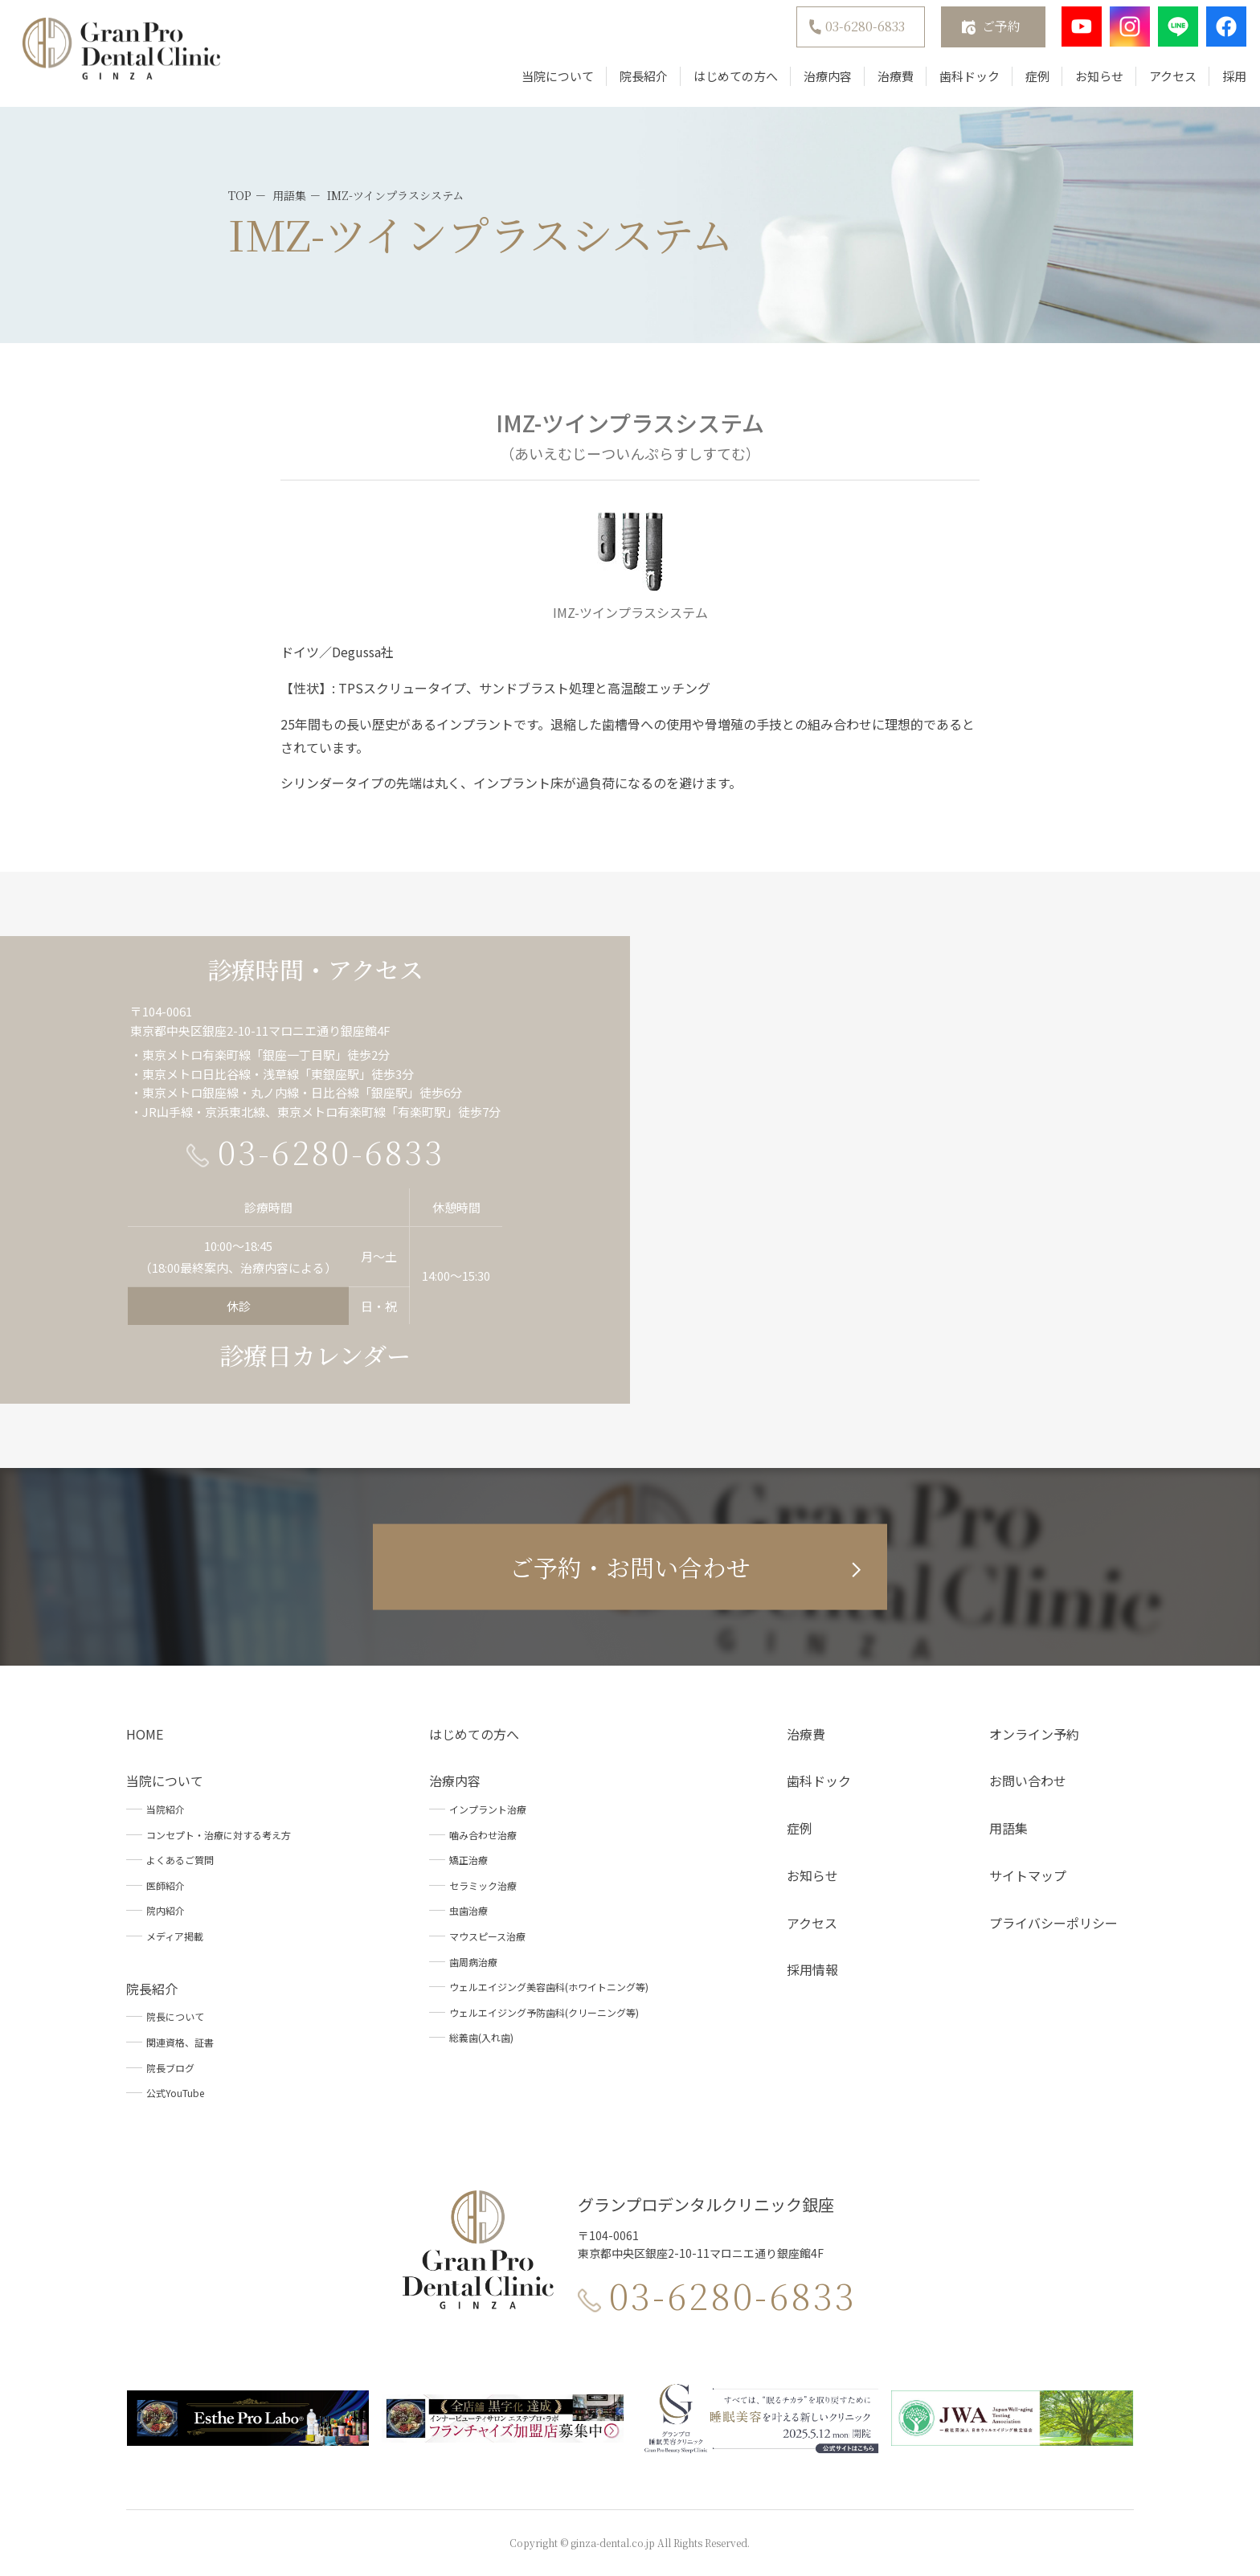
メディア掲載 (174, 1936)
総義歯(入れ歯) (481, 2037)
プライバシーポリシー (1053, 1922)
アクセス (1160, 82)
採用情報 (812, 1969)
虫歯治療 (468, 1910)
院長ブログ (170, 2068)
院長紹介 (632, 82)
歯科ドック (957, 82)
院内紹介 (165, 1910)
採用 (1222, 82)
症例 (1025, 82)
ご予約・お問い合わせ (630, 1566)
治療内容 (816, 82)
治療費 (883, 82)
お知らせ (1087, 82)
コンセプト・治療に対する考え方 (218, 1835)
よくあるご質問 (180, 1860)
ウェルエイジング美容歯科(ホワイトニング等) (548, 1986)
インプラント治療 (487, 1809)
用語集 (1008, 1828)
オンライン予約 (1034, 1734)
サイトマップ (1027, 1875)
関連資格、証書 (180, 2042)
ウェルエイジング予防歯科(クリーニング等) (544, 2012)
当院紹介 (165, 1809)
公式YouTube (175, 2093)
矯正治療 (468, 1860)
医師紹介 (165, 1885)
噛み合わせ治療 (483, 1835)
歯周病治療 (473, 1962)
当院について (545, 82)
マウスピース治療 (487, 1936)
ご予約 (989, 32)
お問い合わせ (1027, 1780)
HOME (144, 1734)
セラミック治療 (483, 1885)
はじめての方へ (723, 82)
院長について (175, 2016)
